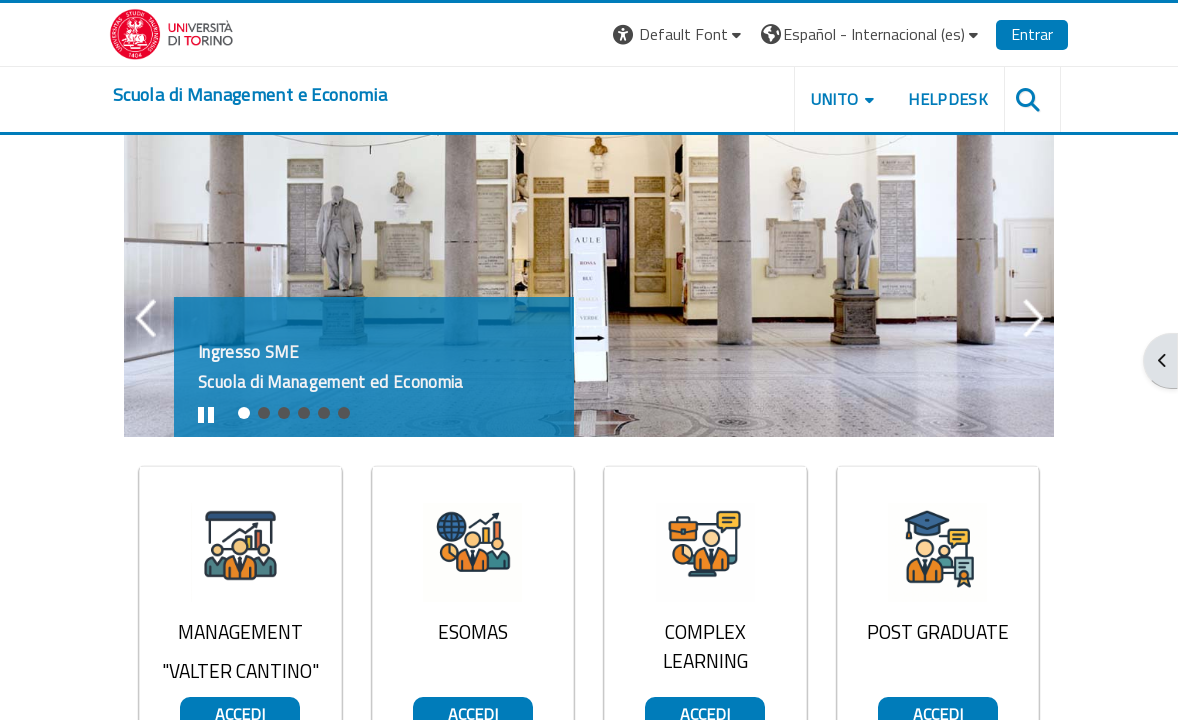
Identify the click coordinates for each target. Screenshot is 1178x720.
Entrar (1032, 34)
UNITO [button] (835, 99)
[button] (679, 34)
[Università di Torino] (171, 32)
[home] (250, 95)
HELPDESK (948, 99)
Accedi (240, 417)
